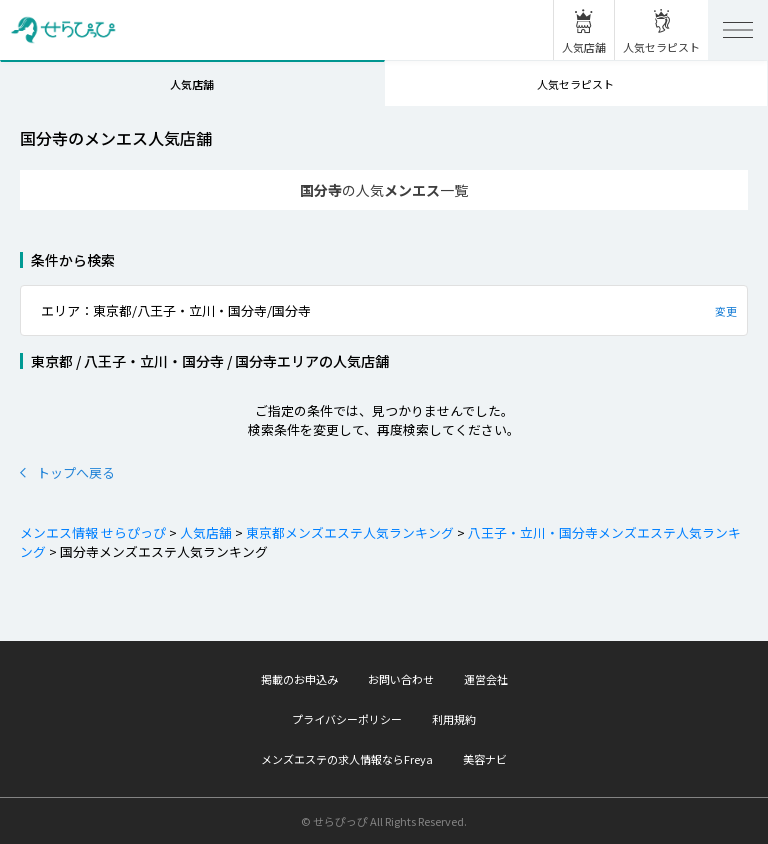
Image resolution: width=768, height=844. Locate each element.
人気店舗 (192, 84)
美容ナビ (485, 759)
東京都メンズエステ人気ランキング (348, 532)
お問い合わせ (401, 679)
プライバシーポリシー (347, 719)
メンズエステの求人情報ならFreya (347, 759)
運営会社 (486, 679)
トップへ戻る (67, 472)
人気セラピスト (575, 84)
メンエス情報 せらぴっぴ (93, 532)
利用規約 (454, 719)
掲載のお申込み (299, 679)
